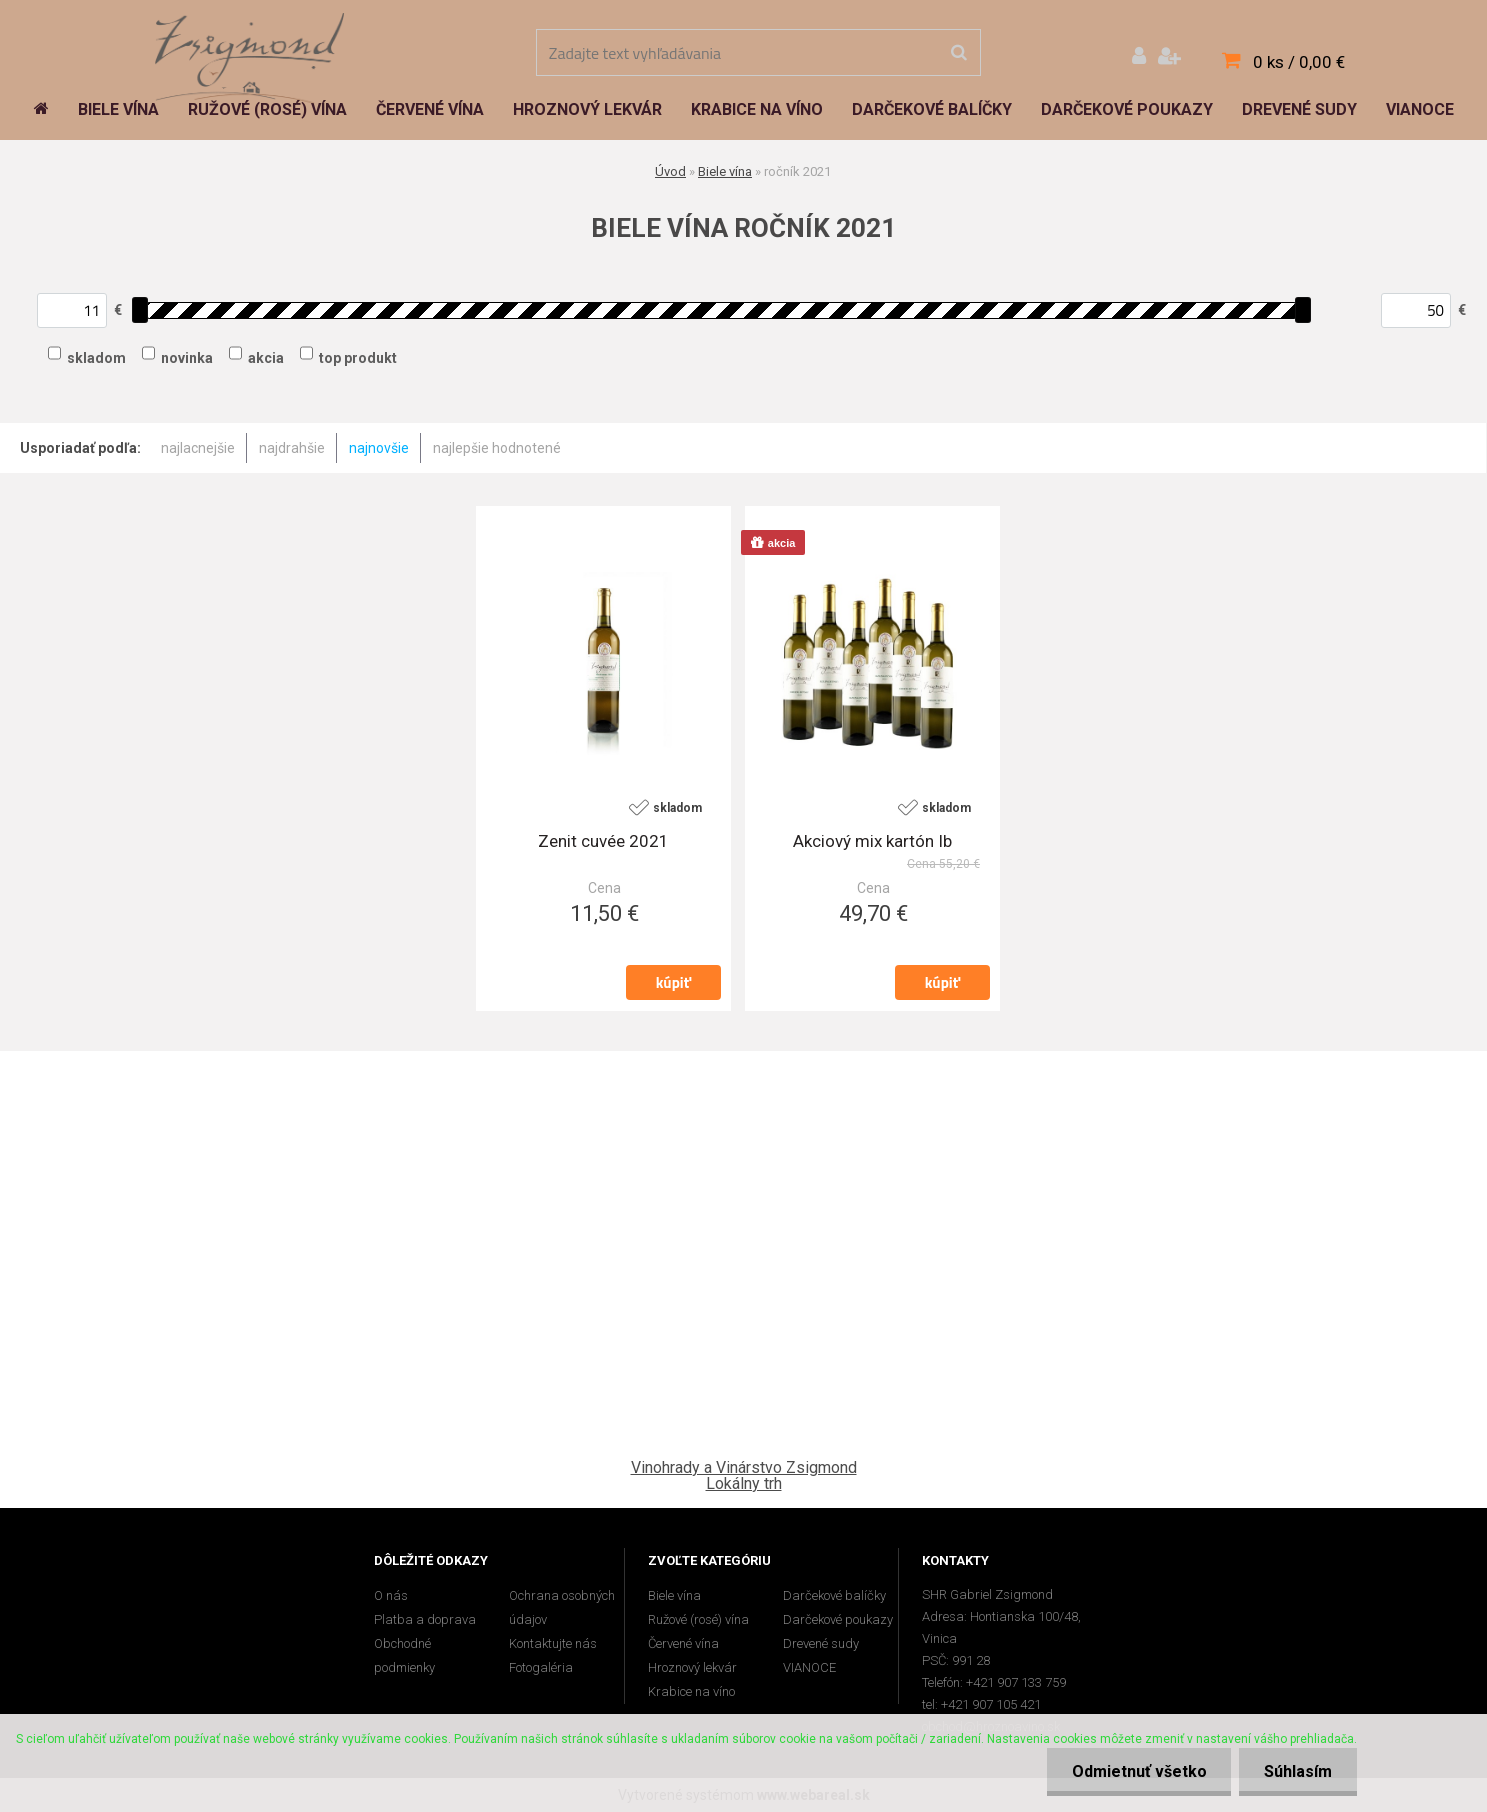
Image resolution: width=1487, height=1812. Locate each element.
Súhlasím (1298, 1771)
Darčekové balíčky (834, 1595)
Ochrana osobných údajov (562, 1607)
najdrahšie (292, 448)
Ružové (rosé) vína (698, 1619)
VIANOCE (809, 1667)
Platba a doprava (425, 1619)
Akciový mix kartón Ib (872, 841)
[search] (958, 53)
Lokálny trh (744, 1483)
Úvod (670, 171)
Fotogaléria (541, 1667)
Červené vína (683, 1643)
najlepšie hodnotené (497, 448)
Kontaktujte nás (553, 1643)
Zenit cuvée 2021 (603, 841)
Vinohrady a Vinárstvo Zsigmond (744, 1467)
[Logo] (249, 55)
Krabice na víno (691, 1691)
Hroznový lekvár (692, 1667)
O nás (391, 1595)
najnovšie (379, 448)
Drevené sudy (821, 1643)
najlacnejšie (198, 448)
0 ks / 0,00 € (1299, 62)
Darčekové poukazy (838, 1619)
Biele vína (725, 171)
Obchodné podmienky (404, 1655)
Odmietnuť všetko (1138, 1771)
